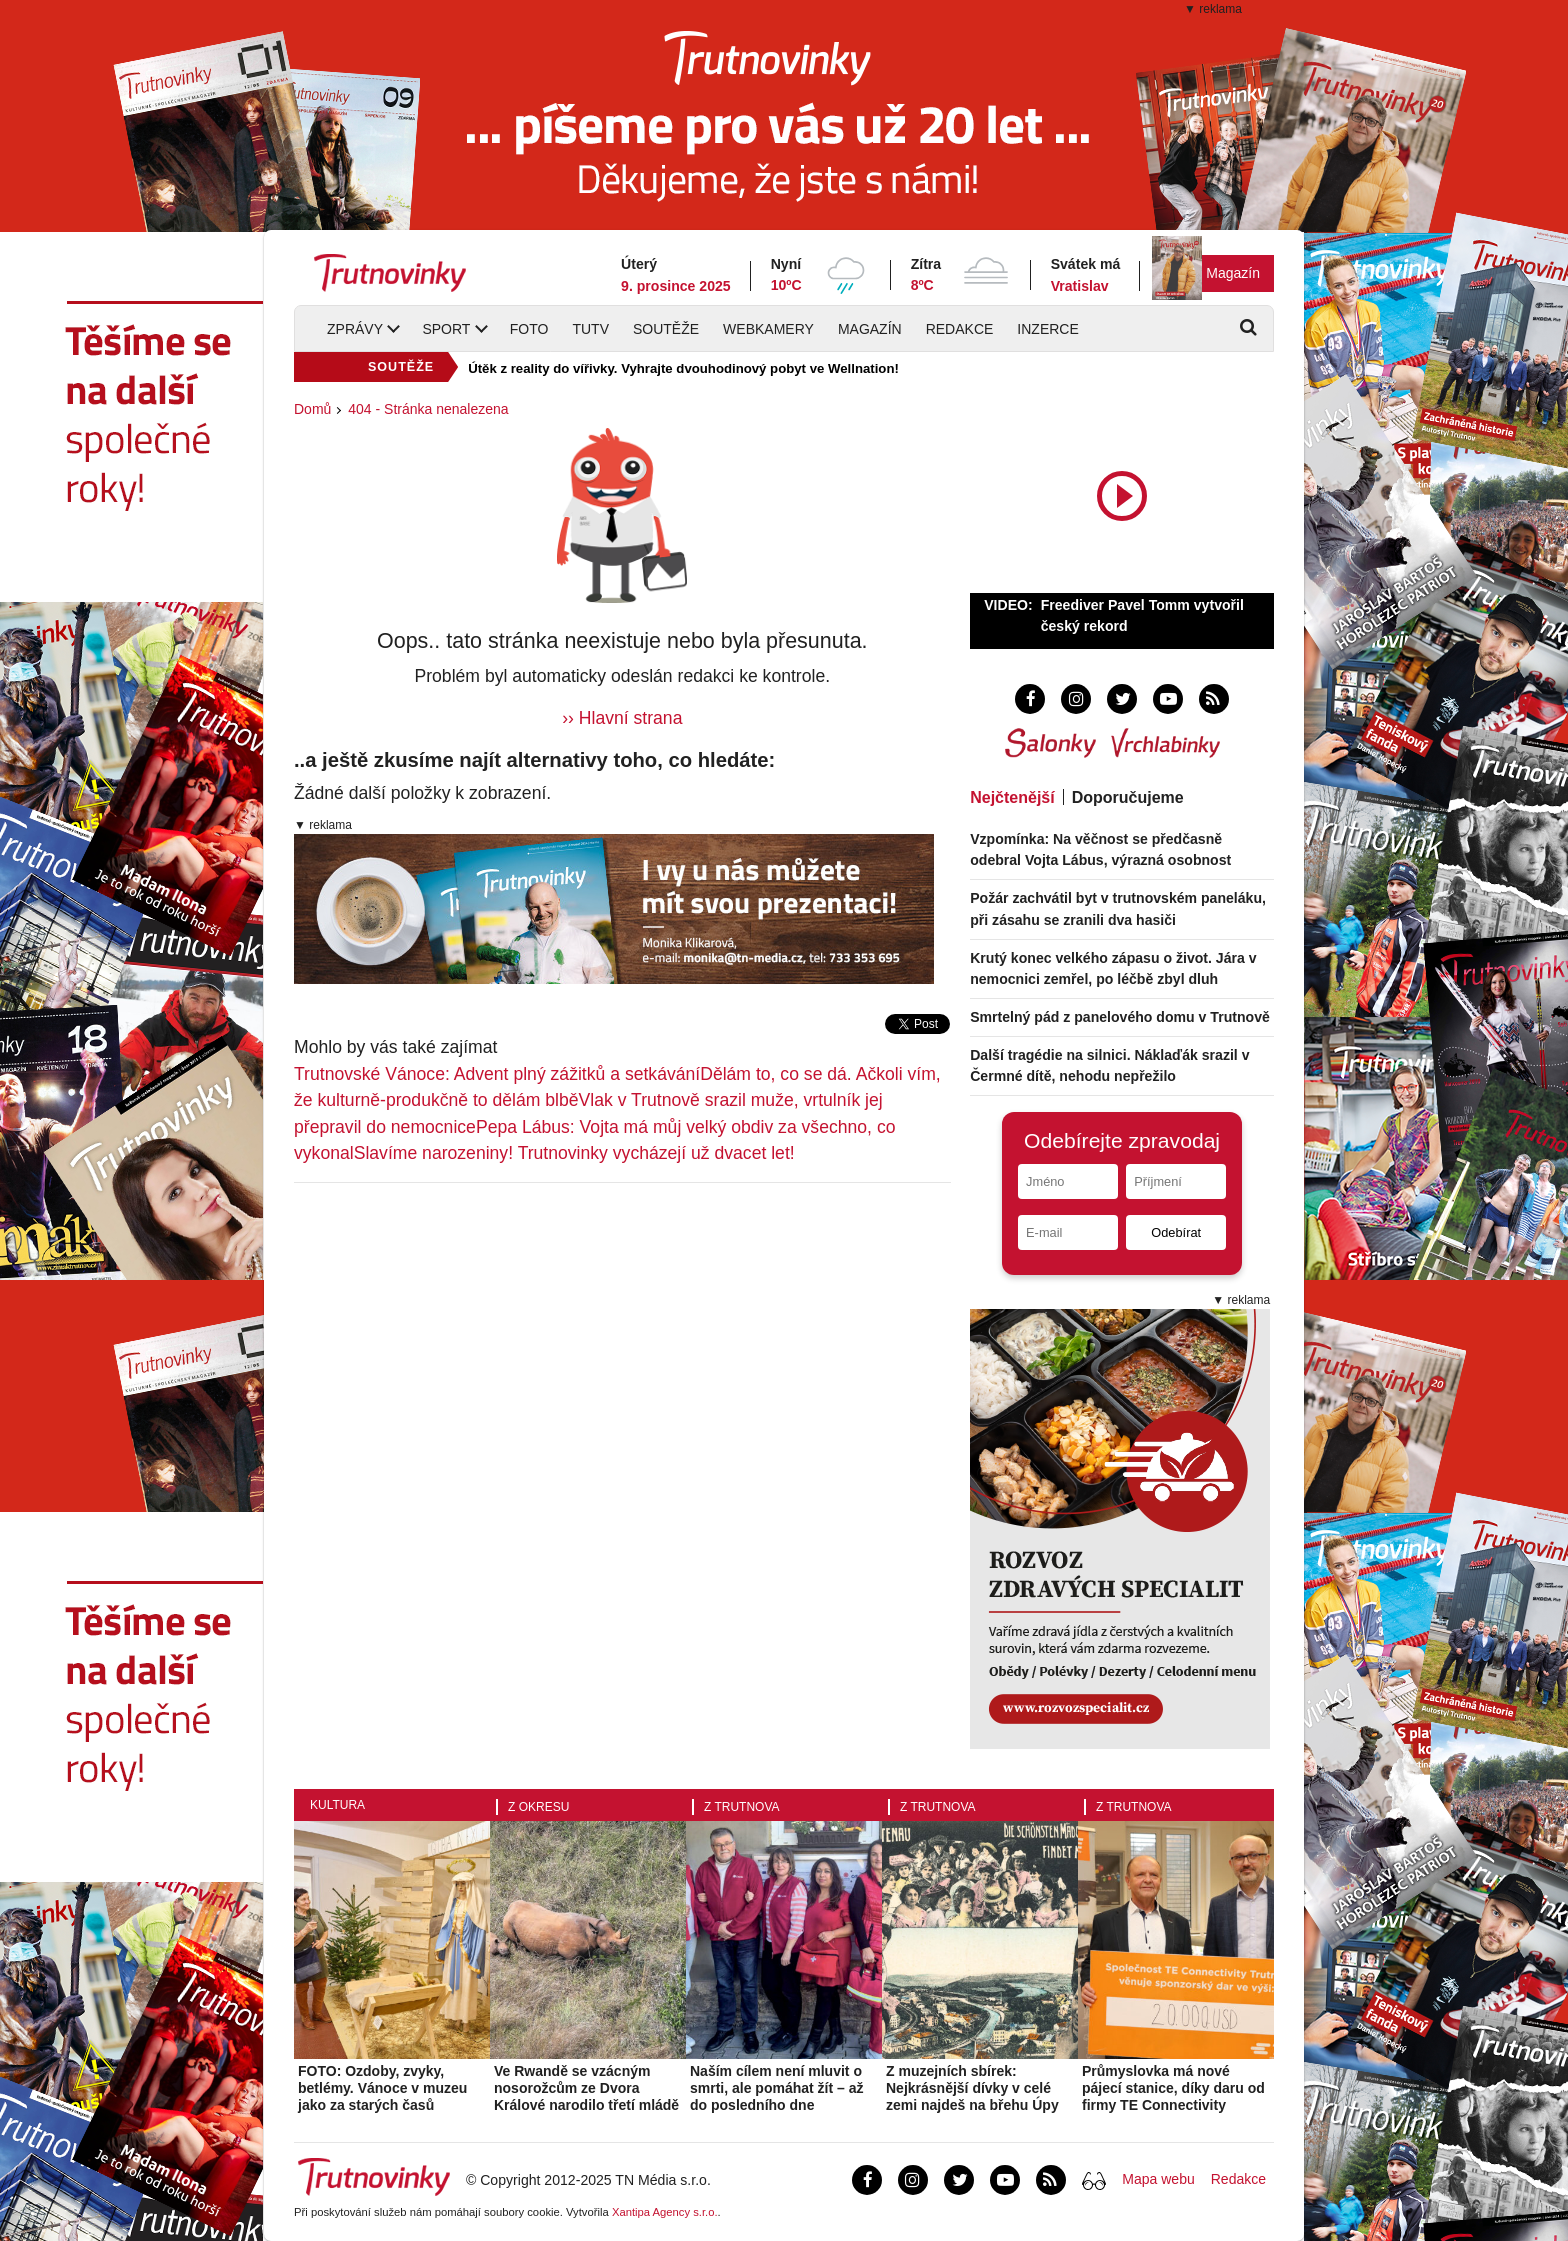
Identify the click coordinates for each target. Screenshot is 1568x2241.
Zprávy (355, 329)
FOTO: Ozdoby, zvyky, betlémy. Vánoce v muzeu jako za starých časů (382, 2088)
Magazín (1233, 273)
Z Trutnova (742, 1807)
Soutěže (666, 329)
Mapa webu (1158, 2179)
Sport (446, 329)
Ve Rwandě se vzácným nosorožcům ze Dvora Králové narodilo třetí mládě (586, 2088)
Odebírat (1176, 1232)
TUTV (590, 329)
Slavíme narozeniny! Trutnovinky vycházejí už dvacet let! (574, 1153)
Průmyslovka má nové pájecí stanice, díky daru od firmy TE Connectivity (1173, 2088)
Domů (312, 409)
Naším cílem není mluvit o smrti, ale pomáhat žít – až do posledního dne (777, 2088)
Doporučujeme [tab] (1128, 797)
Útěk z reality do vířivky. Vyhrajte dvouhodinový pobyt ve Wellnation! (683, 368)
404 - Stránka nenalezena (428, 409)
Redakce (960, 329)
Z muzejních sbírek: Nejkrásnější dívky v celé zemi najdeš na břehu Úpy (972, 2088)
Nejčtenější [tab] (1012, 797)
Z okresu (538, 1807)
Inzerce (1047, 329)
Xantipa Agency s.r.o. (665, 2212)
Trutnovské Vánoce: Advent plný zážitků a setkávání (497, 1074)
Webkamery (768, 329)
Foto (529, 329)
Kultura (337, 1805)
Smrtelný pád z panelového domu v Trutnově (1120, 1017)
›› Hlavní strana (622, 718)
